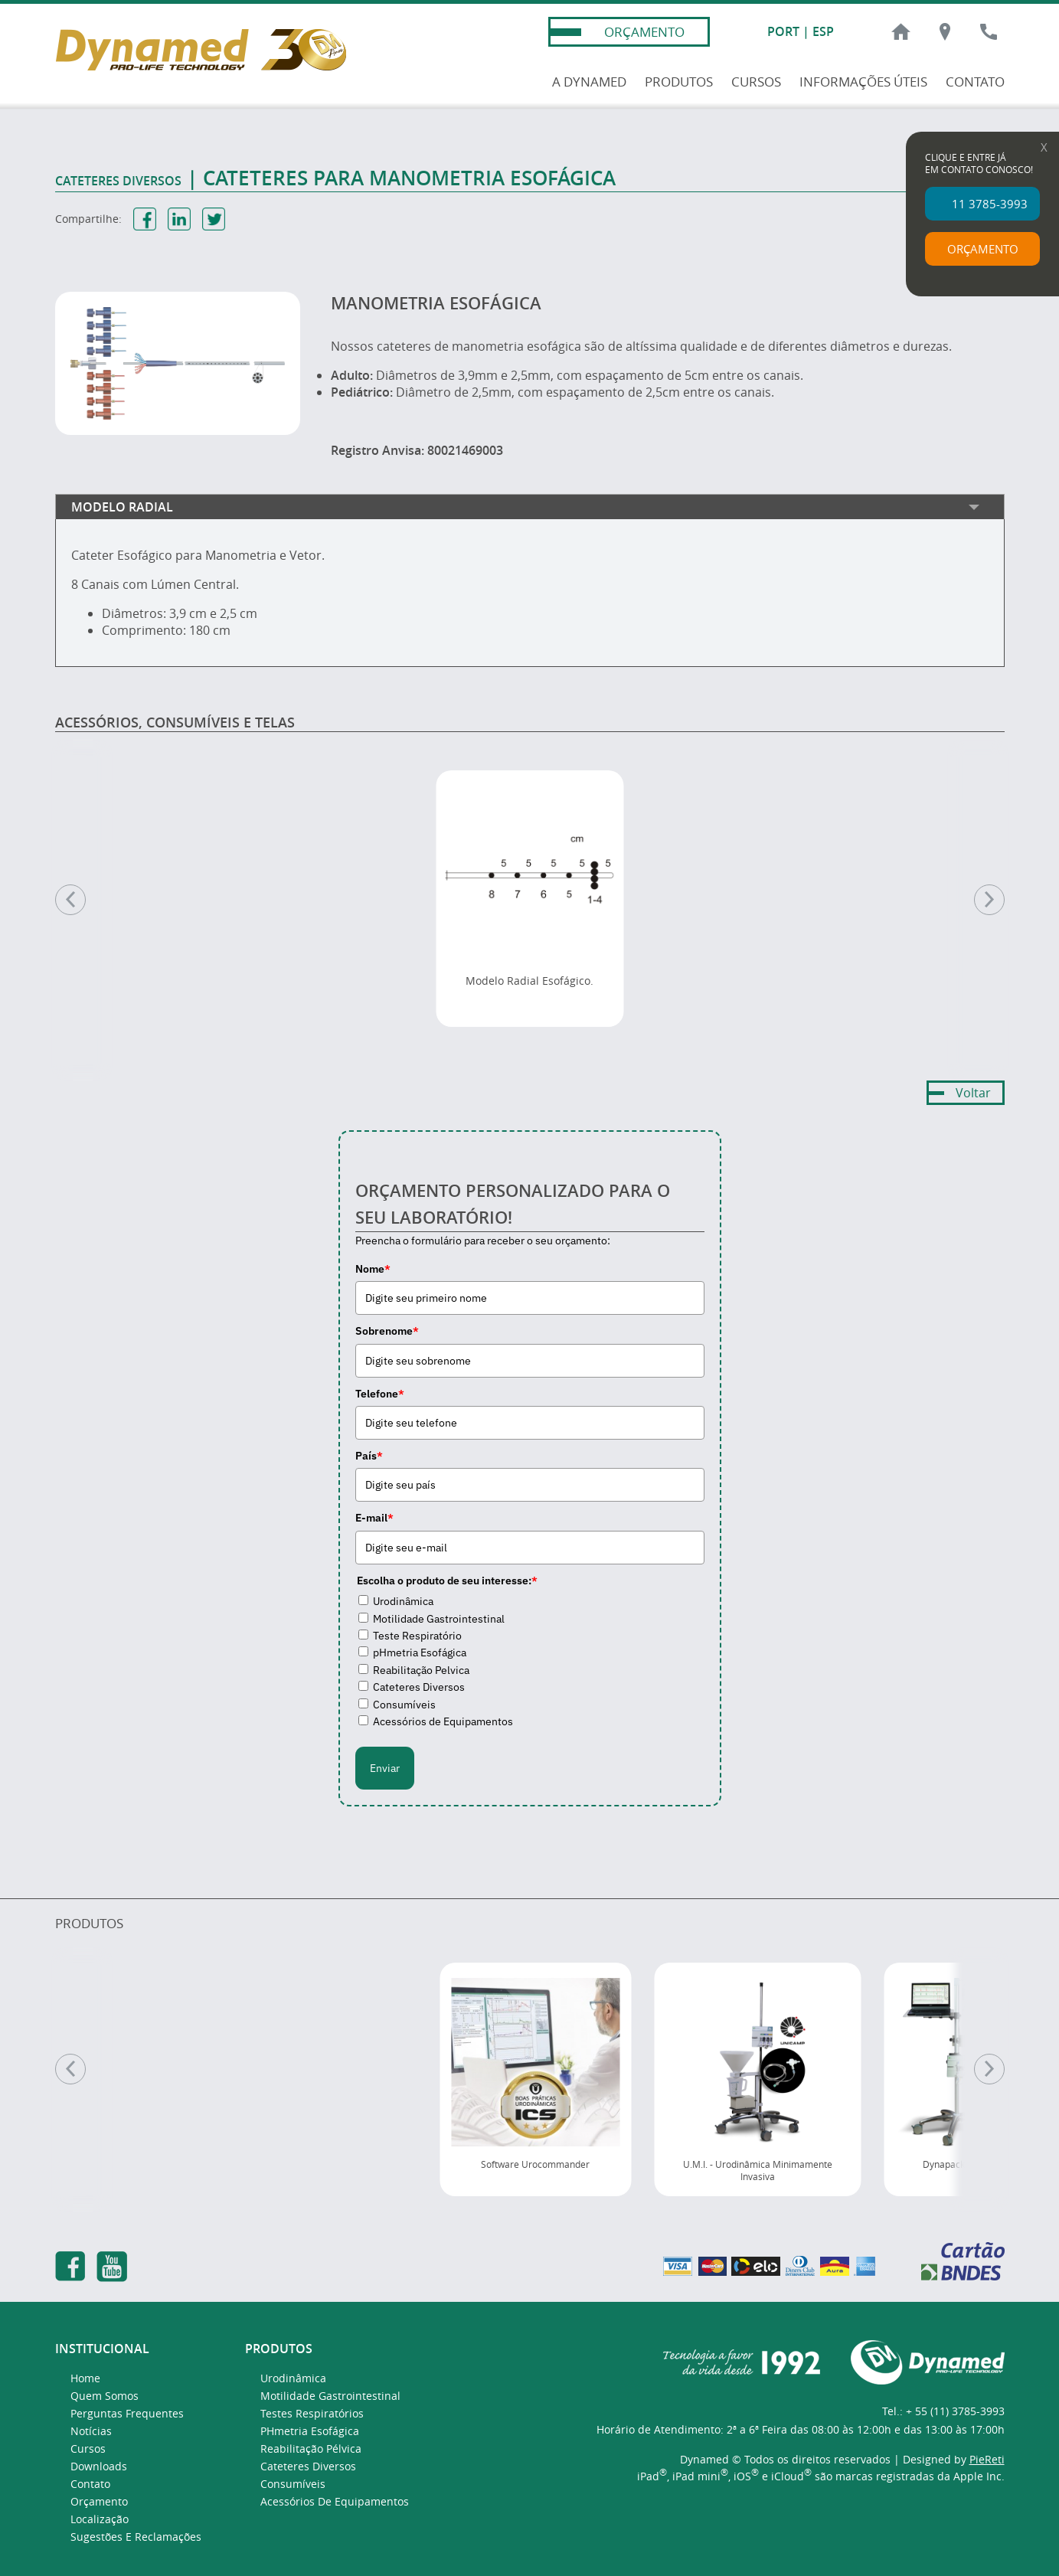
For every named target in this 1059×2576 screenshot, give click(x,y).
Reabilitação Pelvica (421, 1670)
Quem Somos (104, 2395)
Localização (99, 2519)
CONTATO (975, 81)
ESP (823, 31)
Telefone (379, 1394)
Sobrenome (387, 1331)
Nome (373, 1269)
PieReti (987, 2459)
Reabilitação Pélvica (310, 2448)
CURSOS (756, 81)
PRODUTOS (679, 81)
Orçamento (99, 2501)
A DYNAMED (589, 81)
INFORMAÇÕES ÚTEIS (863, 81)
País (369, 1456)
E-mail (374, 1518)
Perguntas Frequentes (127, 2413)
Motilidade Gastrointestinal (439, 1619)
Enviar (385, 1768)
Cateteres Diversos (419, 1687)
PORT (783, 31)
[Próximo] (989, 2069)
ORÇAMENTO (644, 32)
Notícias (91, 2431)
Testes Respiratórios (312, 2413)
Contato (90, 2483)
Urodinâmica (403, 1601)
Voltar (973, 1092)
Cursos (88, 2448)
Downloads (98, 2466)
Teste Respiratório (417, 1636)
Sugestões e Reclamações (135, 2536)
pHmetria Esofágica (419, 1652)
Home (85, 2378)
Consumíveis (404, 1704)
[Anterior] (70, 2069)
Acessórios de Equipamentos (443, 1721)
